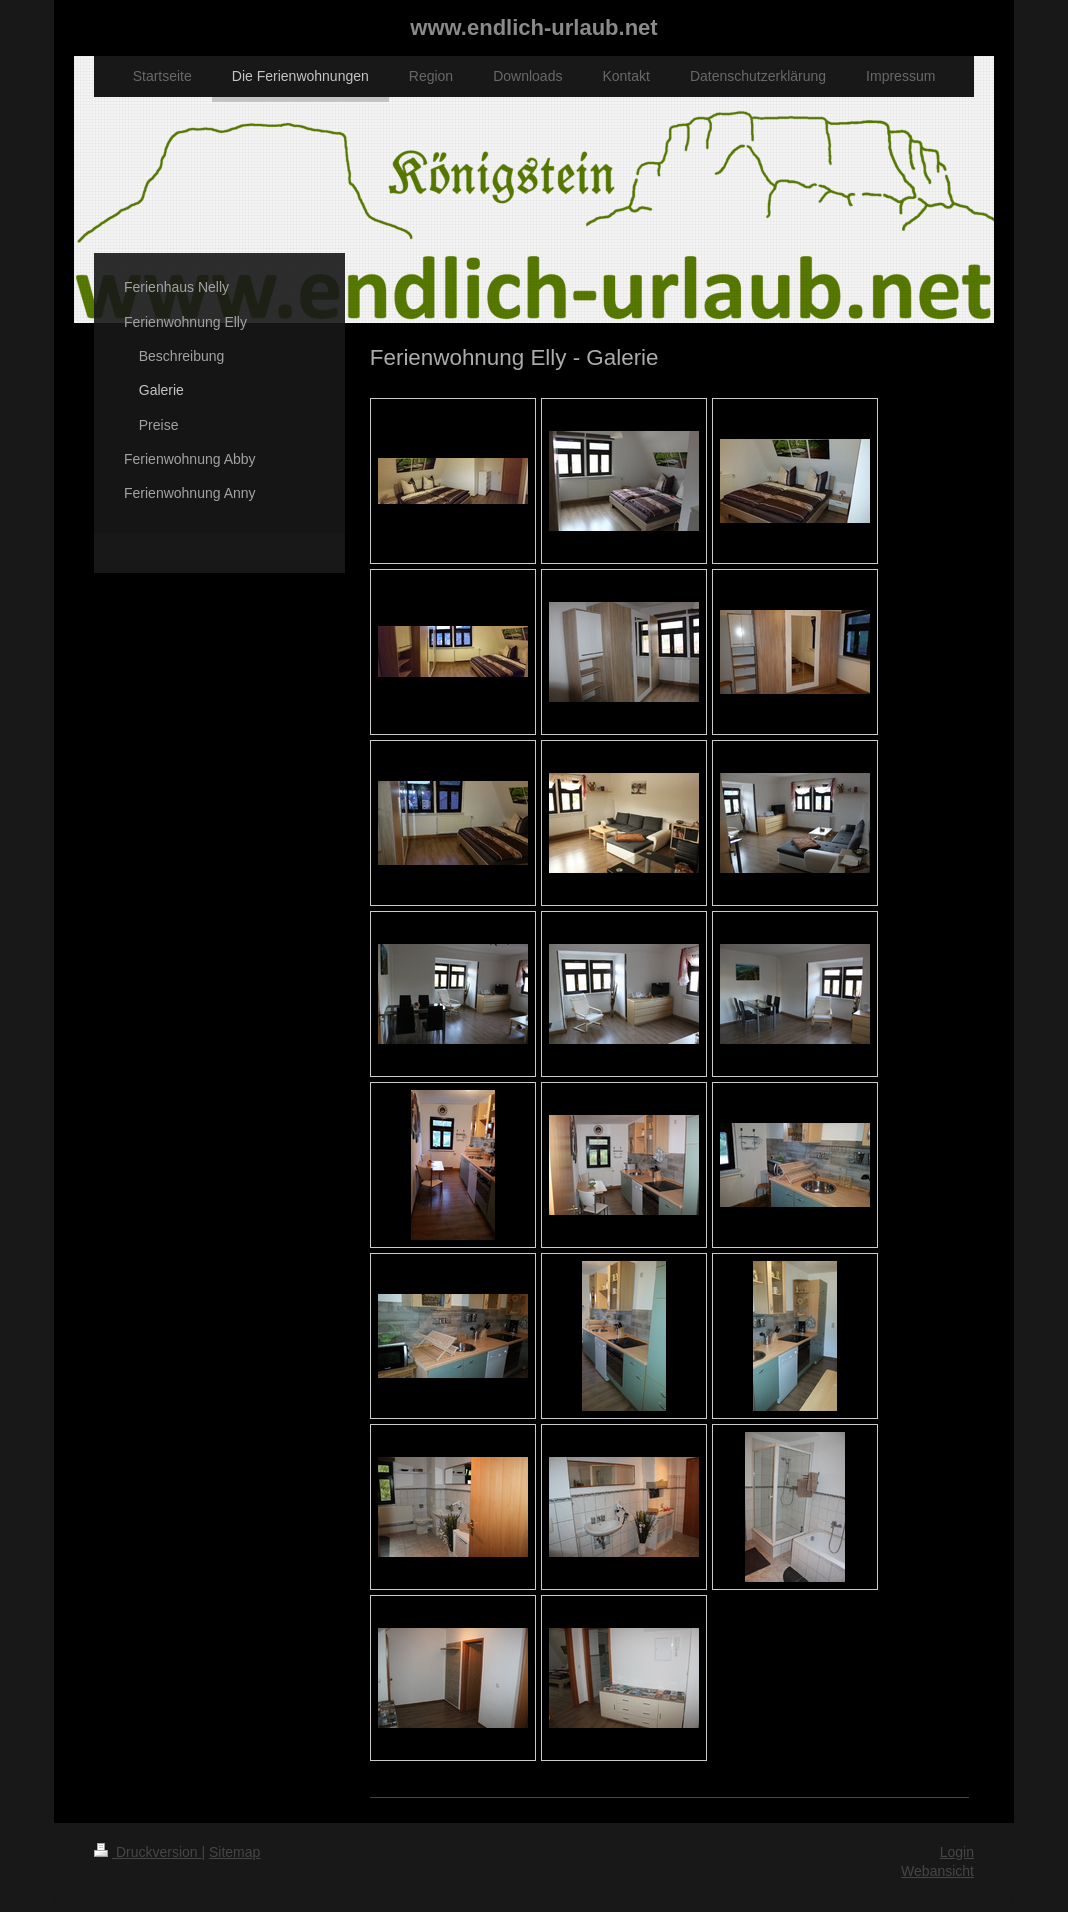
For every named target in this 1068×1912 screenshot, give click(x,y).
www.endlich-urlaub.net (533, 27)
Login (957, 1852)
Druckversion (147, 1852)
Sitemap (234, 1852)
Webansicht (937, 1871)
